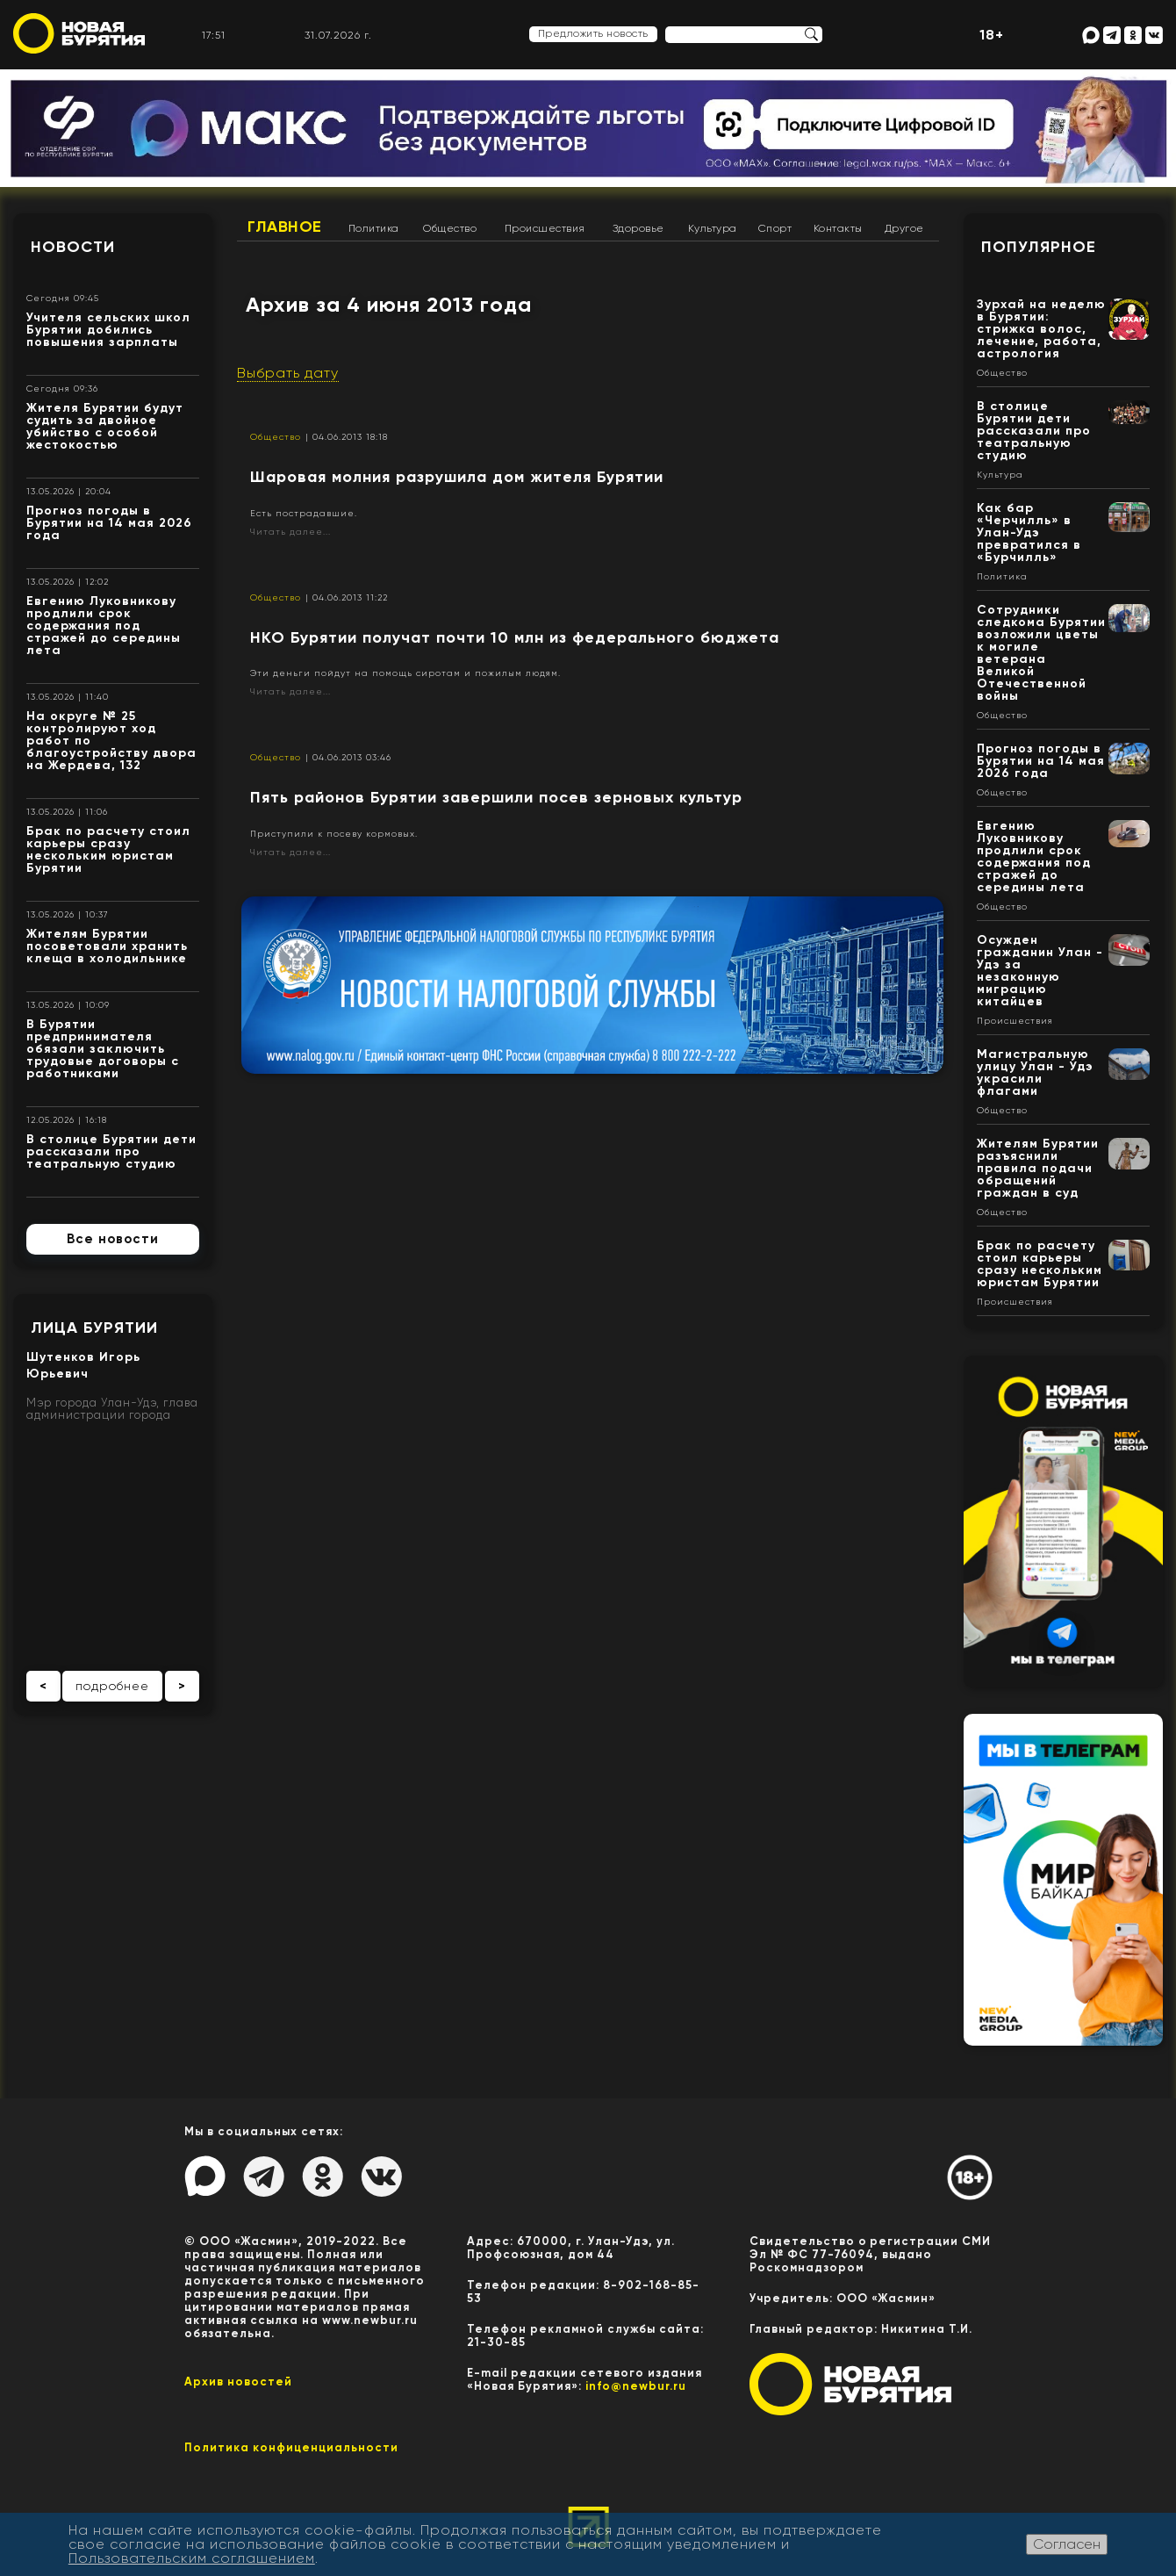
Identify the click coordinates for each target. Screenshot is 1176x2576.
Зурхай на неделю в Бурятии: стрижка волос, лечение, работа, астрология (1041, 329)
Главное (284, 226)
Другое (904, 228)
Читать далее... (290, 531)
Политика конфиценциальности (291, 2447)
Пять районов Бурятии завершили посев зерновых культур (496, 797)
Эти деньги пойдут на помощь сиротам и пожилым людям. (405, 673)
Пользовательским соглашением (191, 2558)
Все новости (113, 1239)
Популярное (1038, 246)
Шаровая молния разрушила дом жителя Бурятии (456, 476)
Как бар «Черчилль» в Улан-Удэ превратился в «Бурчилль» (1029, 532)
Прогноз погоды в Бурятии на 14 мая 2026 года (109, 523)
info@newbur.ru (635, 2386)
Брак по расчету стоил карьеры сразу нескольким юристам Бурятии (108, 849)
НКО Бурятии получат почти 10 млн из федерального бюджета (514, 637)
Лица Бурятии (94, 1327)
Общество (450, 228)
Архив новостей (238, 2381)
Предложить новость (593, 33)
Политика (373, 228)
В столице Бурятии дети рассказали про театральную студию (111, 1151)
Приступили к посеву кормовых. (334, 833)
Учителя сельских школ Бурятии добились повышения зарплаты (108, 329)
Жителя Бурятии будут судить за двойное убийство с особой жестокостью (104, 426)
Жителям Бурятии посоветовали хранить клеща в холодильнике (107, 946)
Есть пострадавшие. (303, 513)
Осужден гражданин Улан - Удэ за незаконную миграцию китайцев (1040, 970)
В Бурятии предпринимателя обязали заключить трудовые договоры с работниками (102, 1049)
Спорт (775, 228)
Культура (712, 228)
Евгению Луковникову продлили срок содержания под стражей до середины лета (103, 626)
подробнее (112, 1686)
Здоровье (638, 228)
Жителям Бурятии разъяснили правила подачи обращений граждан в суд (1038, 1168)
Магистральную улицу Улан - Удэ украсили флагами (1035, 1072)
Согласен (1067, 2544)
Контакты (838, 228)
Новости (73, 246)
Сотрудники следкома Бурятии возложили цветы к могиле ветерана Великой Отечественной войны (1041, 652)
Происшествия (545, 228)
